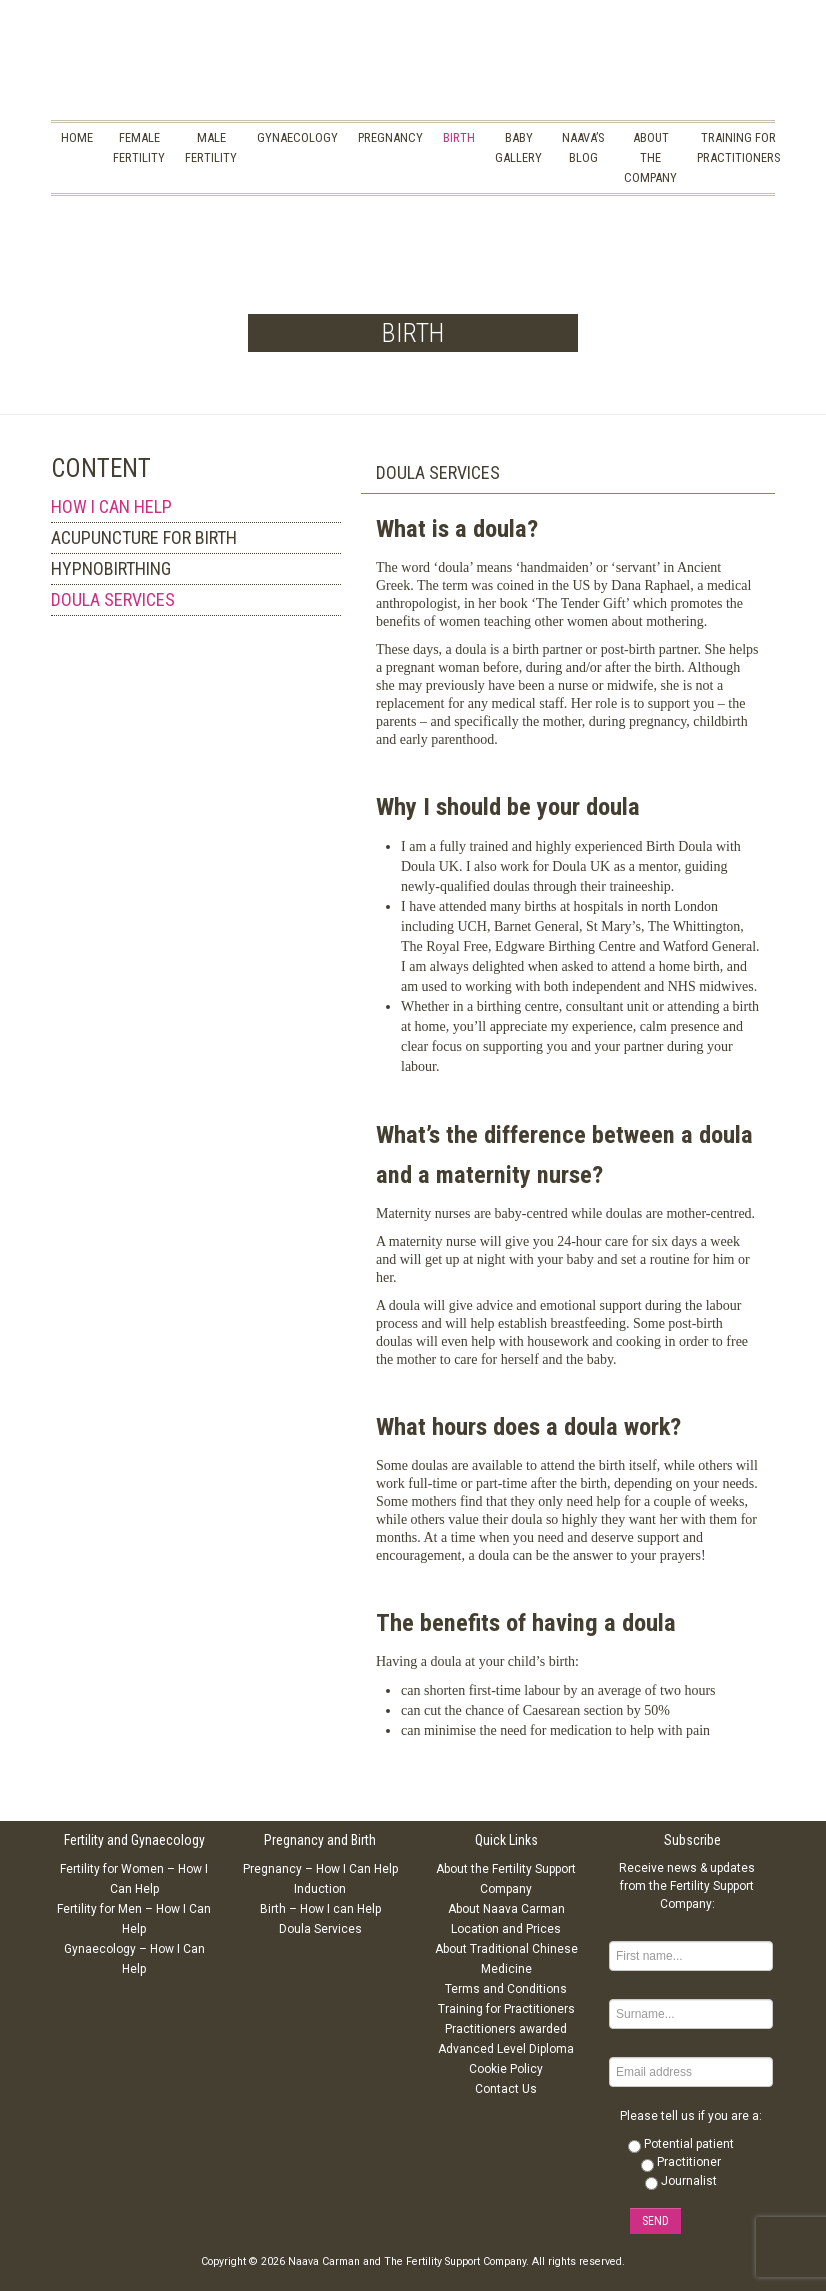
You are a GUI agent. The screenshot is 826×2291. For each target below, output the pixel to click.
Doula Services (320, 1929)
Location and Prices (506, 1929)
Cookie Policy (506, 2069)
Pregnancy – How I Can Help (320, 1869)
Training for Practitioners (506, 2009)
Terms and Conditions (506, 1989)
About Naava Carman (506, 1909)
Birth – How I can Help (320, 1909)
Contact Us (506, 2089)
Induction (320, 1889)
